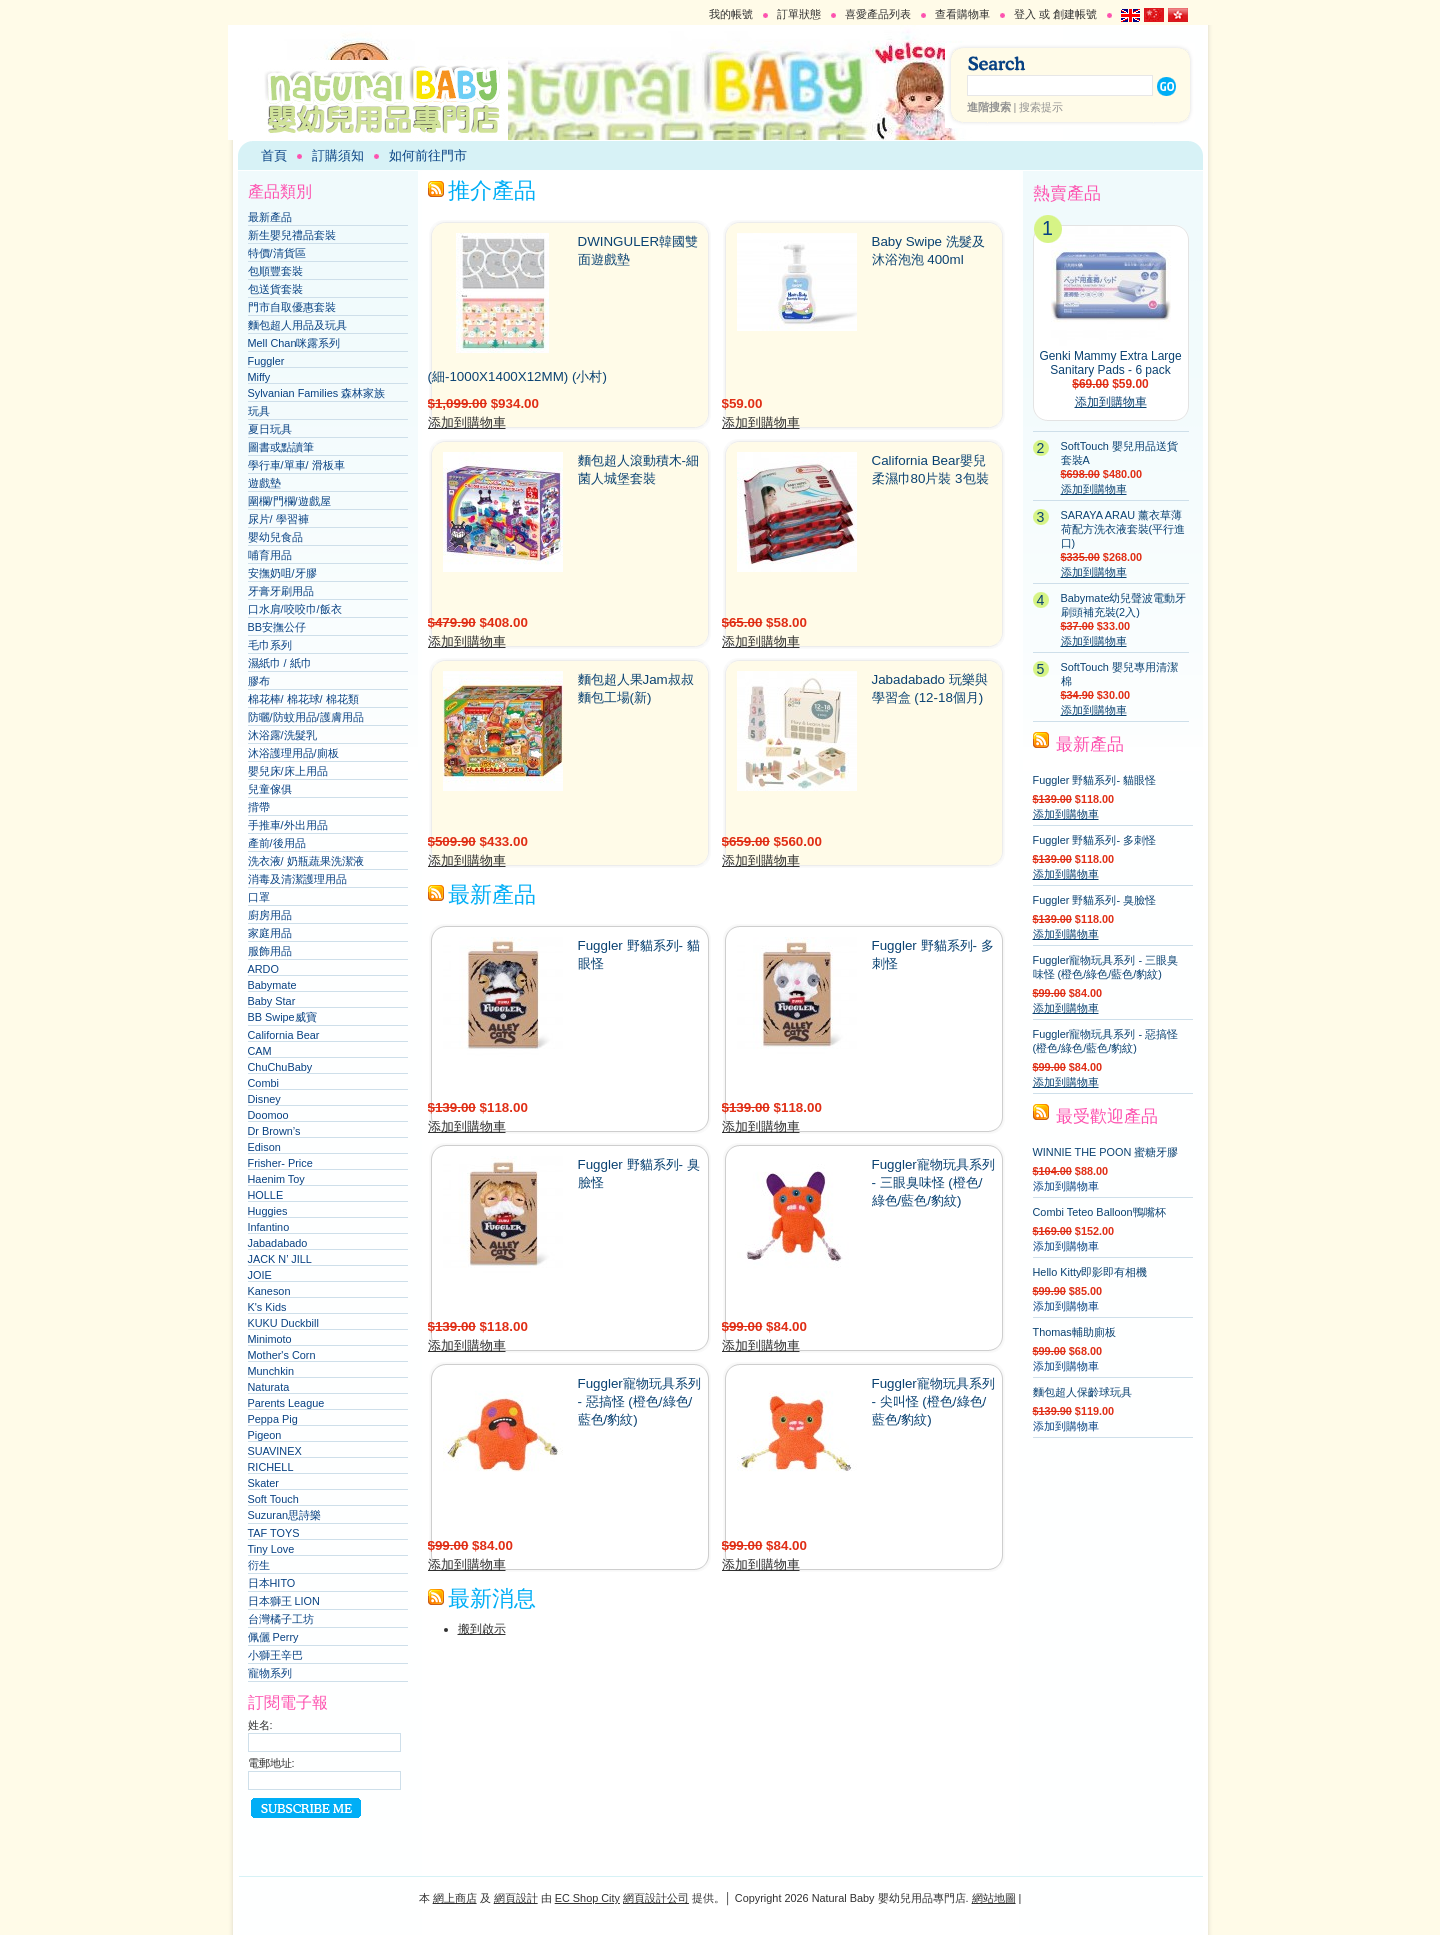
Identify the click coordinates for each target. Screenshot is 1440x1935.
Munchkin (271, 1371)
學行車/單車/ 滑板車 (296, 465)
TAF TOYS (274, 1533)
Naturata (269, 1387)
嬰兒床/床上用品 (288, 771)
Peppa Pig (273, 1419)
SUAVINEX (275, 1451)
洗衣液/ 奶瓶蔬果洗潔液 (306, 861)
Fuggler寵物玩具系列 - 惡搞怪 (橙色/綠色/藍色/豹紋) (639, 1401)
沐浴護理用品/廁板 (293, 753)
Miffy (259, 377)
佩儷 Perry (273, 1637)
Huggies (268, 1211)
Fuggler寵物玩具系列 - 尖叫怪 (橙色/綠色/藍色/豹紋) (933, 1401)
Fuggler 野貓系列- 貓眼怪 (1095, 780)
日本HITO (272, 1583)
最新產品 (270, 217)
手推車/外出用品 (288, 825)
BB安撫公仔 (277, 627)
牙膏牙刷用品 (281, 591)
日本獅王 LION (284, 1601)
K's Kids (267, 1307)
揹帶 (259, 807)
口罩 (259, 897)
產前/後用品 (277, 843)
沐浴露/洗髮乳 (282, 735)
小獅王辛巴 (275, 1655)
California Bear (284, 1035)
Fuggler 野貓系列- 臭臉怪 (1095, 900)
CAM (260, 1051)
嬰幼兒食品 (275, 537)
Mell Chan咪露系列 (294, 343)
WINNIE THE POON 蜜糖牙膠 (1106, 1152)
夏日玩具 (270, 429)
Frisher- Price (280, 1163)
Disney (264, 1099)
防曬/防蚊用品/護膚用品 (306, 717)
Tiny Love (271, 1549)
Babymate (272, 985)
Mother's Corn (282, 1355)
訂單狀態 (799, 14)
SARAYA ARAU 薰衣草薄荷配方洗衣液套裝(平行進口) (1123, 529)
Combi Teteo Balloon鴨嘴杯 (1099, 1212)
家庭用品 (270, 933)
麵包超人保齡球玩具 (1082, 1392)
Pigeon (265, 1435)
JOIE (260, 1275)
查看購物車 (962, 14)
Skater (263, 1483)
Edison (264, 1147)
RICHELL (271, 1467)
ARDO (263, 969)
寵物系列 (270, 1673)
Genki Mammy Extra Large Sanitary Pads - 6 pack (1110, 363)
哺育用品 (270, 555)
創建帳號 (1075, 14)
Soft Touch (273, 1499)
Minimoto (270, 1339)
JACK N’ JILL (280, 1259)
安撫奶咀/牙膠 (282, 573)
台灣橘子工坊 (281, 1619)
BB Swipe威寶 (282, 1017)
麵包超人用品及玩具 (297, 325)
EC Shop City (587, 1898)
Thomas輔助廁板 (1074, 1332)
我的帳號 (731, 14)
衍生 (259, 1565)
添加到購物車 (467, 422)
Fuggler (266, 361)
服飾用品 (270, 951)
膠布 (259, 681)
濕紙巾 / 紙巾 (280, 663)
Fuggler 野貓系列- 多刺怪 (1095, 840)
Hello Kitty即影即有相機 (1090, 1272)
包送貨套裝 (275, 289)
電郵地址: (271, 1763)
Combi (263, 1083)
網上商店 (455, 1898)
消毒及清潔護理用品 (297, 879)
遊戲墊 (264, 483)
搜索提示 (1041, 107)
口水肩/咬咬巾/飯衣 (295, 609)
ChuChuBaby (280, 1067)
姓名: (260, 1725)
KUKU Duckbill (283, 1323)
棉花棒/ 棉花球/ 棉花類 (303, 699)
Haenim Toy (276, 1179)
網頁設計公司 (656, 1898)
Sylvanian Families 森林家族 (317, 393)
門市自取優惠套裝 (292, 307)
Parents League (286, 1403)
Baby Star (272, 1001)
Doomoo (268, 1115)
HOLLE (266, 1195)
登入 (1025, 14)
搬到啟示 (482, 1629)
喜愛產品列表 (878, 14)
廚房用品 (270, 915)
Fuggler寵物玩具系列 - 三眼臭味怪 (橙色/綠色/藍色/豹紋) (933, 1182)
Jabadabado (278, 1243)
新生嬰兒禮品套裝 (292, 235)
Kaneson (269, 1291)
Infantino (269, 1227)
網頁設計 (516, 1898)
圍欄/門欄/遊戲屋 (289, 501)
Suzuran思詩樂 (285, 1515)
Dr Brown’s (274, 1131)
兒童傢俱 (270, 789)
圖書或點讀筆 (281, 447)
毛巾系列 (270, 645)
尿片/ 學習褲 (278, 519)
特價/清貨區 (277, 253)
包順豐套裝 (275, 271)
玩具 (259, 411)
